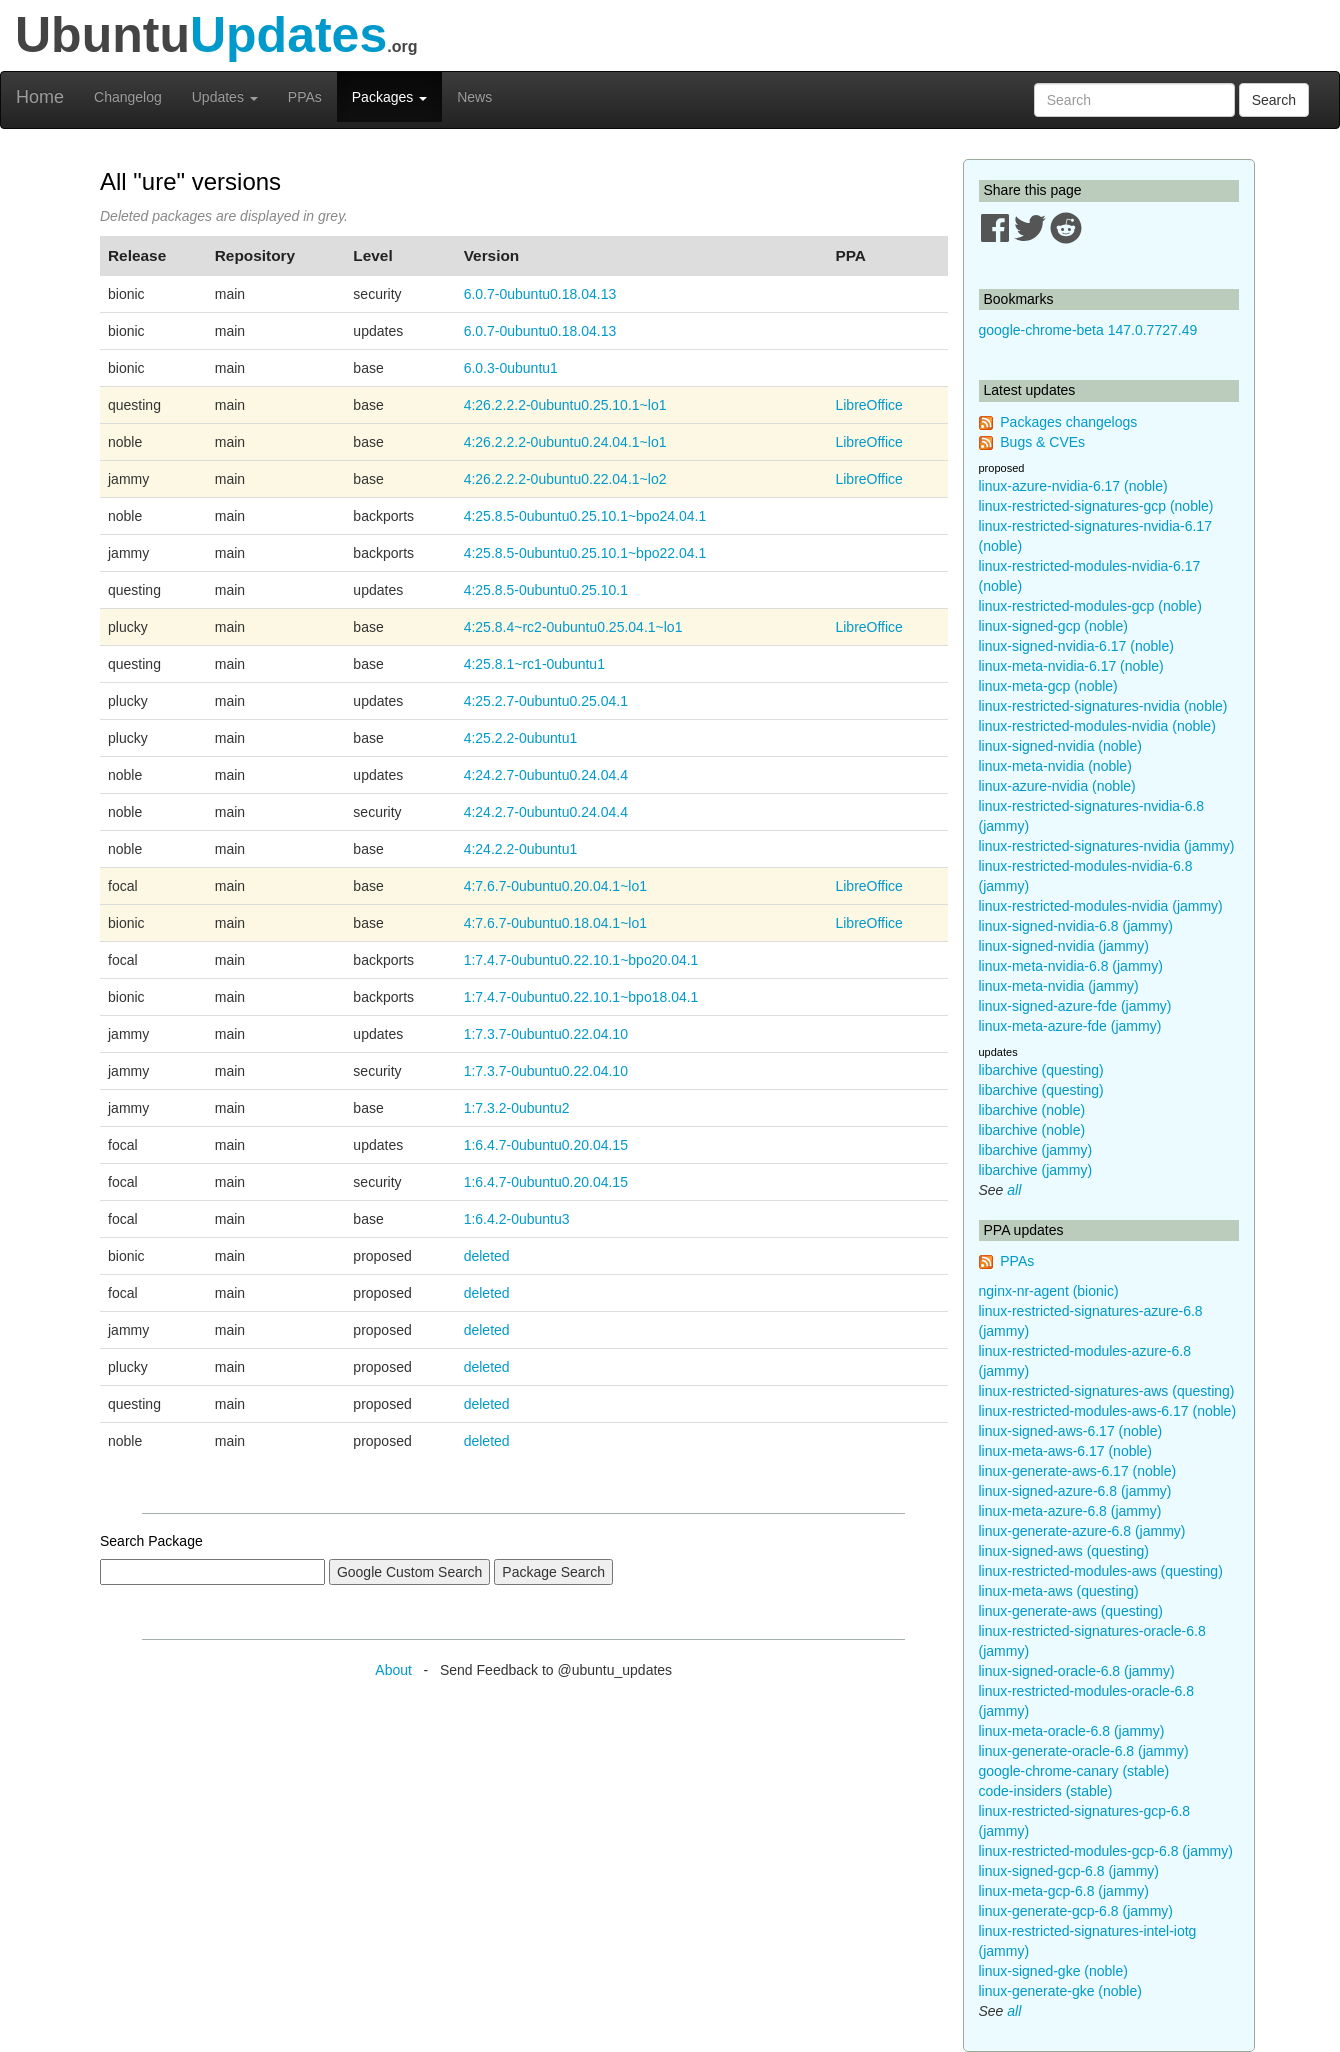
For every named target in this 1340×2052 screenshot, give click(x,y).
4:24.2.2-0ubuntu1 (521, 849)
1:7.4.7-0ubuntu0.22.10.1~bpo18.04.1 (581, 997)
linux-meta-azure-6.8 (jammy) (1070, 1511)
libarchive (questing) (1041, 1070)
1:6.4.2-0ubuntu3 (517, 1219)
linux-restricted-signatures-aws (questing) (1107, 1391)
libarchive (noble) (1032, 1110)
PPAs (305, 97)
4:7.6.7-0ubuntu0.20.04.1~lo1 (555, 886)
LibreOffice (868, 405)
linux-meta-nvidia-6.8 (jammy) (1071, 966)
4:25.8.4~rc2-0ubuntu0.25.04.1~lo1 (573, 627)
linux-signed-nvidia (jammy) (1064, 946)
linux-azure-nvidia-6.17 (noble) (1073, 486)
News (474, 97)
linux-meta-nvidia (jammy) (1059, 986)
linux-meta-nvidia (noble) (1055, 766)
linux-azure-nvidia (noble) (1057, 786)
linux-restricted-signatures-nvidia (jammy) (1107, 846)
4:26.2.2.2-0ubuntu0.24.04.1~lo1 (565, 442)
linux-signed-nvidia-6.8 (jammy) (1076, 926)
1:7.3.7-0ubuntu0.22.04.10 (546, 1034)
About (393, 1670)
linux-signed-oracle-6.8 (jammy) (1077, 1671)
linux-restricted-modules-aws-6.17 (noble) (1108, 1411)
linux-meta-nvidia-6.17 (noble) (1071, 666)
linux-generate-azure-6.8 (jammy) (1082, 1531)
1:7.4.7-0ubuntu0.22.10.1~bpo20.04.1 (581, 960)
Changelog (128, 97)
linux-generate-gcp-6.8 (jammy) (1076, 1911)
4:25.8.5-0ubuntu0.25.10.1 (546, 590)
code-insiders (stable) (1046, 1791)
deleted (487, 1256)
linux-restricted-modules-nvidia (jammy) (1101, 906)
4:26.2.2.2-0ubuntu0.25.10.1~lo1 (565, 405)
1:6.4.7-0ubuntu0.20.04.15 (546, 1145)
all (1014, 1190)
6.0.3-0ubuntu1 (511, 368)
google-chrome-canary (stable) (1074, 1771)
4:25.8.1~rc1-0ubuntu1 (534, 664)
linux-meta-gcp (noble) (1048, 686)
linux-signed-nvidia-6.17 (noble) (1076, 646)
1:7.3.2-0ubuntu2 (517, 1108)
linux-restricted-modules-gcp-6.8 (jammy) (1106, 1851)
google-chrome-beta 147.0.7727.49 (1088, 330)
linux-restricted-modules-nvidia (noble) (1097, 726)
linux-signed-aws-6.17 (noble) (1071, 1431)
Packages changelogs (1068, 422)
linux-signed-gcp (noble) (1053, 626)
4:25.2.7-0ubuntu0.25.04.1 (546, 701)
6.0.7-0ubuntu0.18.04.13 (540, 294)
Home (40, 97)
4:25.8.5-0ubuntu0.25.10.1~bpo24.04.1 (585, 516)
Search (1274, 100)
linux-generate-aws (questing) (1071, 1611)
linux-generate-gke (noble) (1060, 1991)
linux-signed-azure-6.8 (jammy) (1075, 1491)
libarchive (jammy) (1036, 1150)
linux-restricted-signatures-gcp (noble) (1096, 506)
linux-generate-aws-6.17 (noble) (1078, 1471)
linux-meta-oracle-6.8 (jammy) (1072, 1731)
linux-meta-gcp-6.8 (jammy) (1064, 1891)
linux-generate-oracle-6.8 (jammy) (1084, 1751)
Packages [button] (389, 97)
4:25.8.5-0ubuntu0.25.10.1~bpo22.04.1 (585, 553)
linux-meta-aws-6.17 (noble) (1066, 1451)
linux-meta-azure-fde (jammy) (1070, 1026)
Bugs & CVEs (1042, 442)
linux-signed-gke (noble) (1053, 1971)
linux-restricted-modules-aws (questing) (1101, 1571)
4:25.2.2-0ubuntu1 (521, 738)
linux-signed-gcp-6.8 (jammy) (1069, 1871)
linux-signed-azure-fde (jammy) (1075, 1006)
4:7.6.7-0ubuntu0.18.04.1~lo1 (555, 923)
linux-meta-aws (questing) (1059, 1591)
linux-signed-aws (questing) (1064, 1551)
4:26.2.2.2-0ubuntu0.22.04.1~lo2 (565, 479)
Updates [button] (225, 97)
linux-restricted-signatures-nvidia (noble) (1103, 706)
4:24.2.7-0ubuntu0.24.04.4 (546, 775)
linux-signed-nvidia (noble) (1060, 746)
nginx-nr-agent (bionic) (1049, 1291)
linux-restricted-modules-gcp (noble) (1090, 606)
